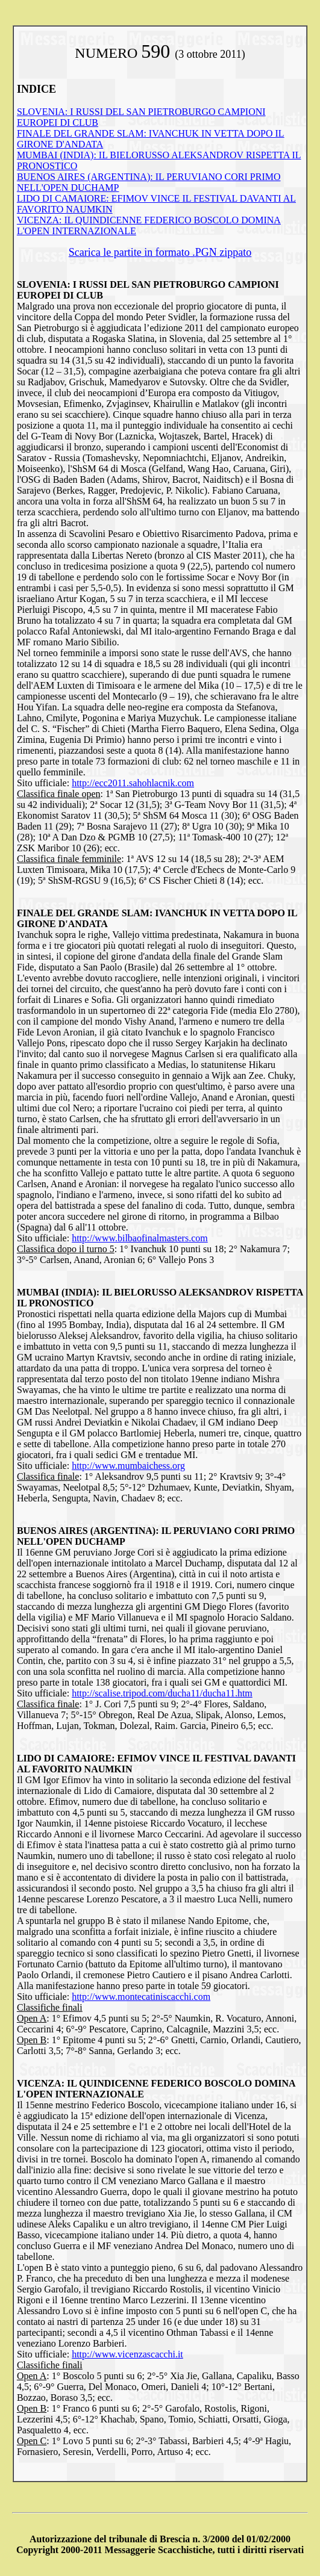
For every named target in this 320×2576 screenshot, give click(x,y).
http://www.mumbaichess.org (128, 1465)
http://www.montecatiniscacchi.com (141, 1996)
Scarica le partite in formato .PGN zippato (160, 252)
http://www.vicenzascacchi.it (127, 2354)
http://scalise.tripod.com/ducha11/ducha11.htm (162, 1693)
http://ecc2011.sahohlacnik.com (133, 783)
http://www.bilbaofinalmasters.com (140, 1238)
